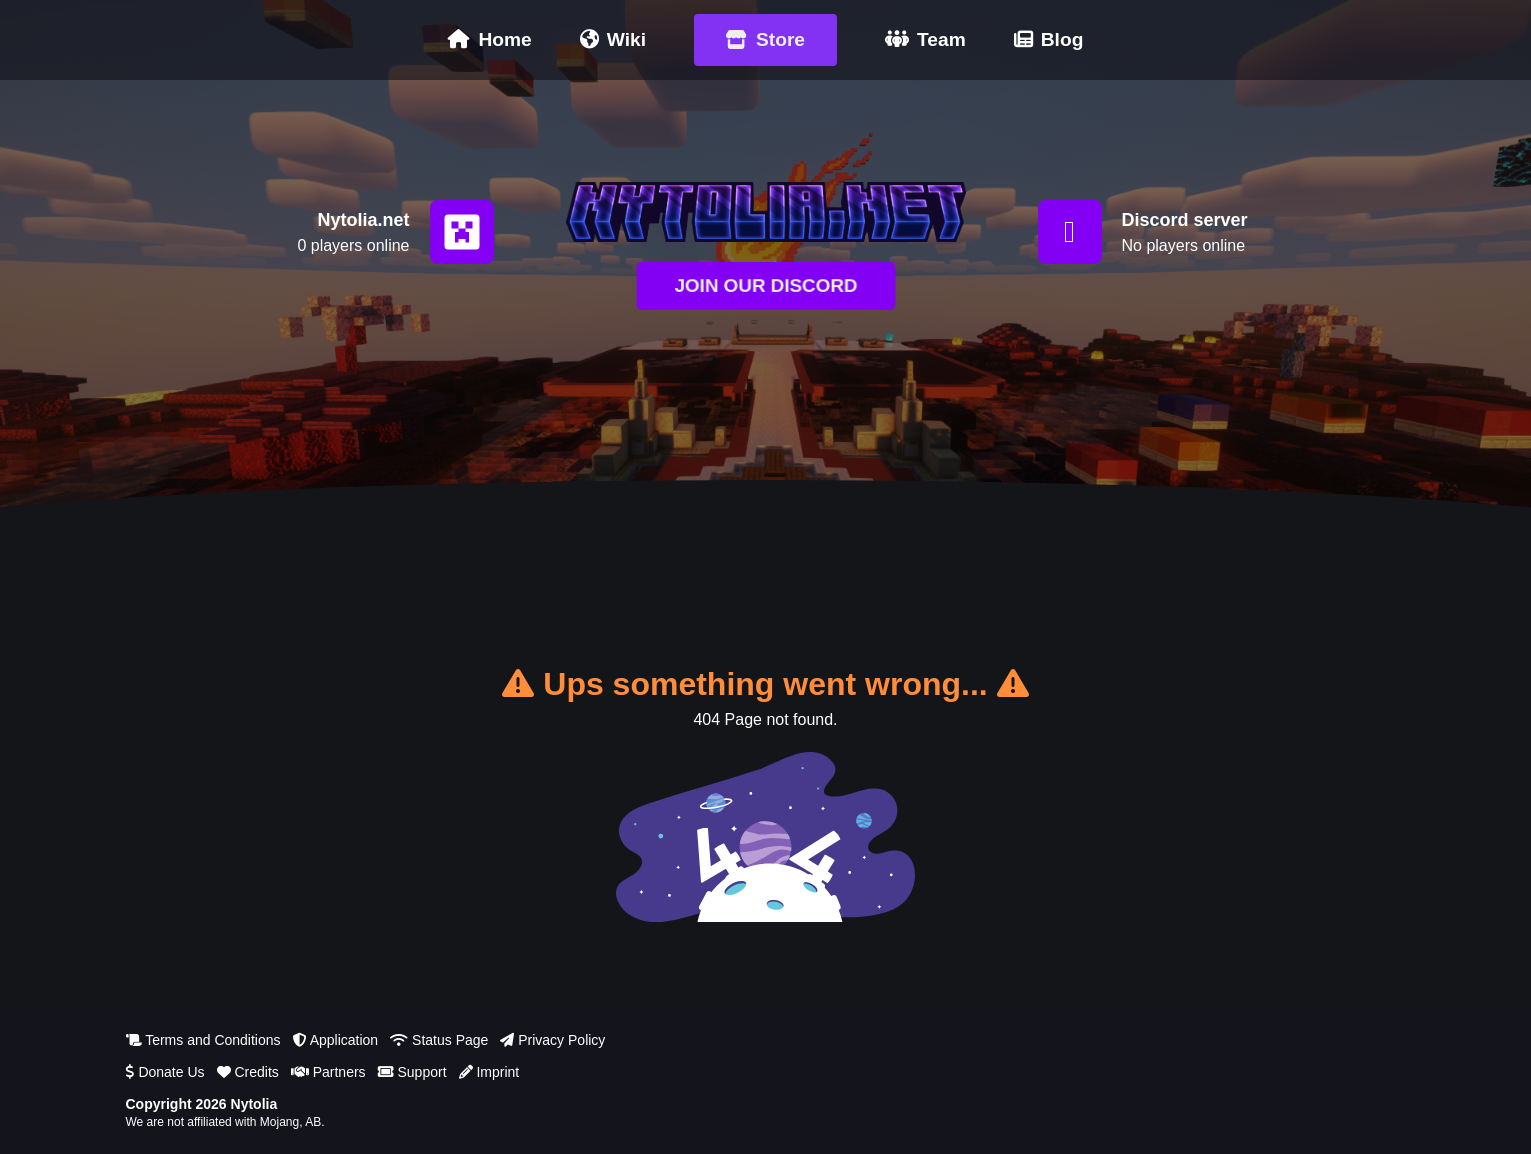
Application (336, 1040)
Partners (328, 1072)
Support (412, 1072)
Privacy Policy (552, 1040)
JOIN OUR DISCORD (766, 286)
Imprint (489, 1072)
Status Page (439, 1040)
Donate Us (165, 1072)
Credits (248, 1072)
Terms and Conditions (203, 1040)
